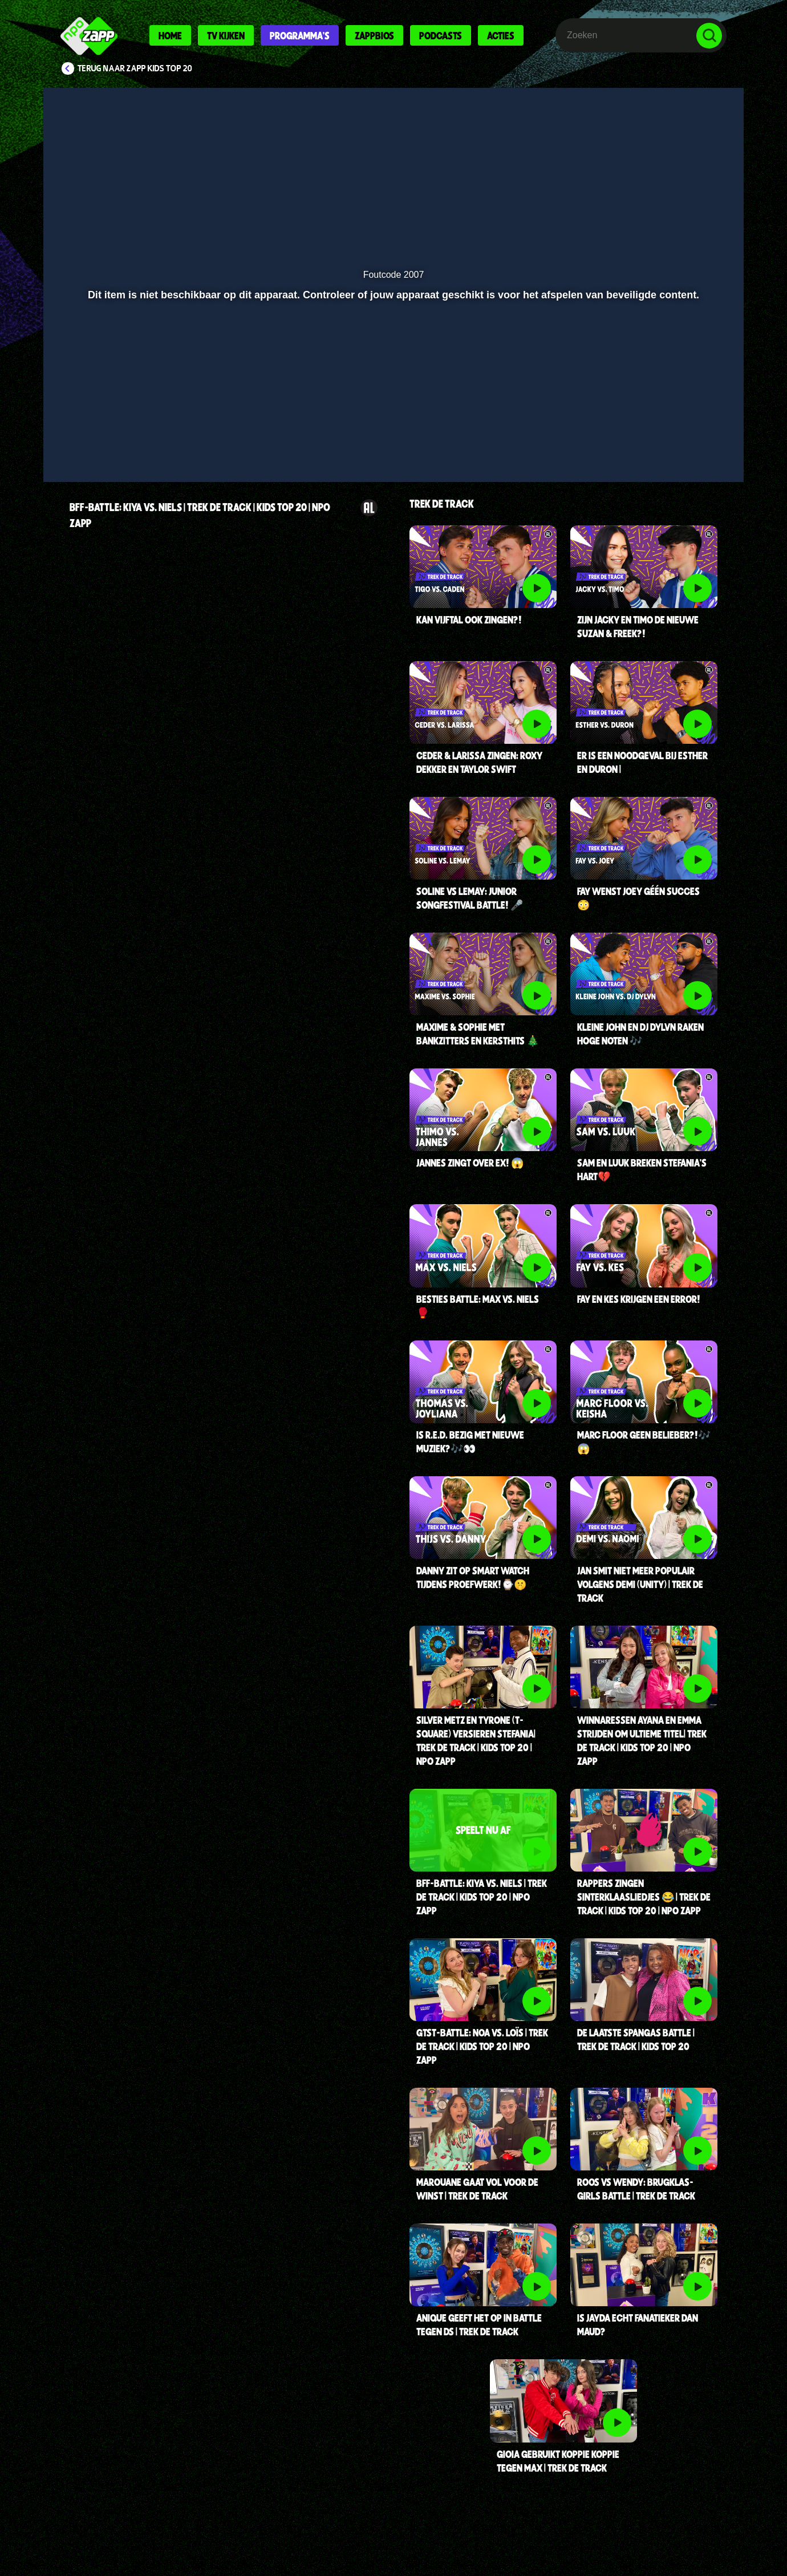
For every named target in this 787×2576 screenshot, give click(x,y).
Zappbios (374, 35)
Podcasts (440, 35)
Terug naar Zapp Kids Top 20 (135, 68)
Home (170, 35)
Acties (500, 35)
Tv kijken (226, 35)
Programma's (300, 35)
